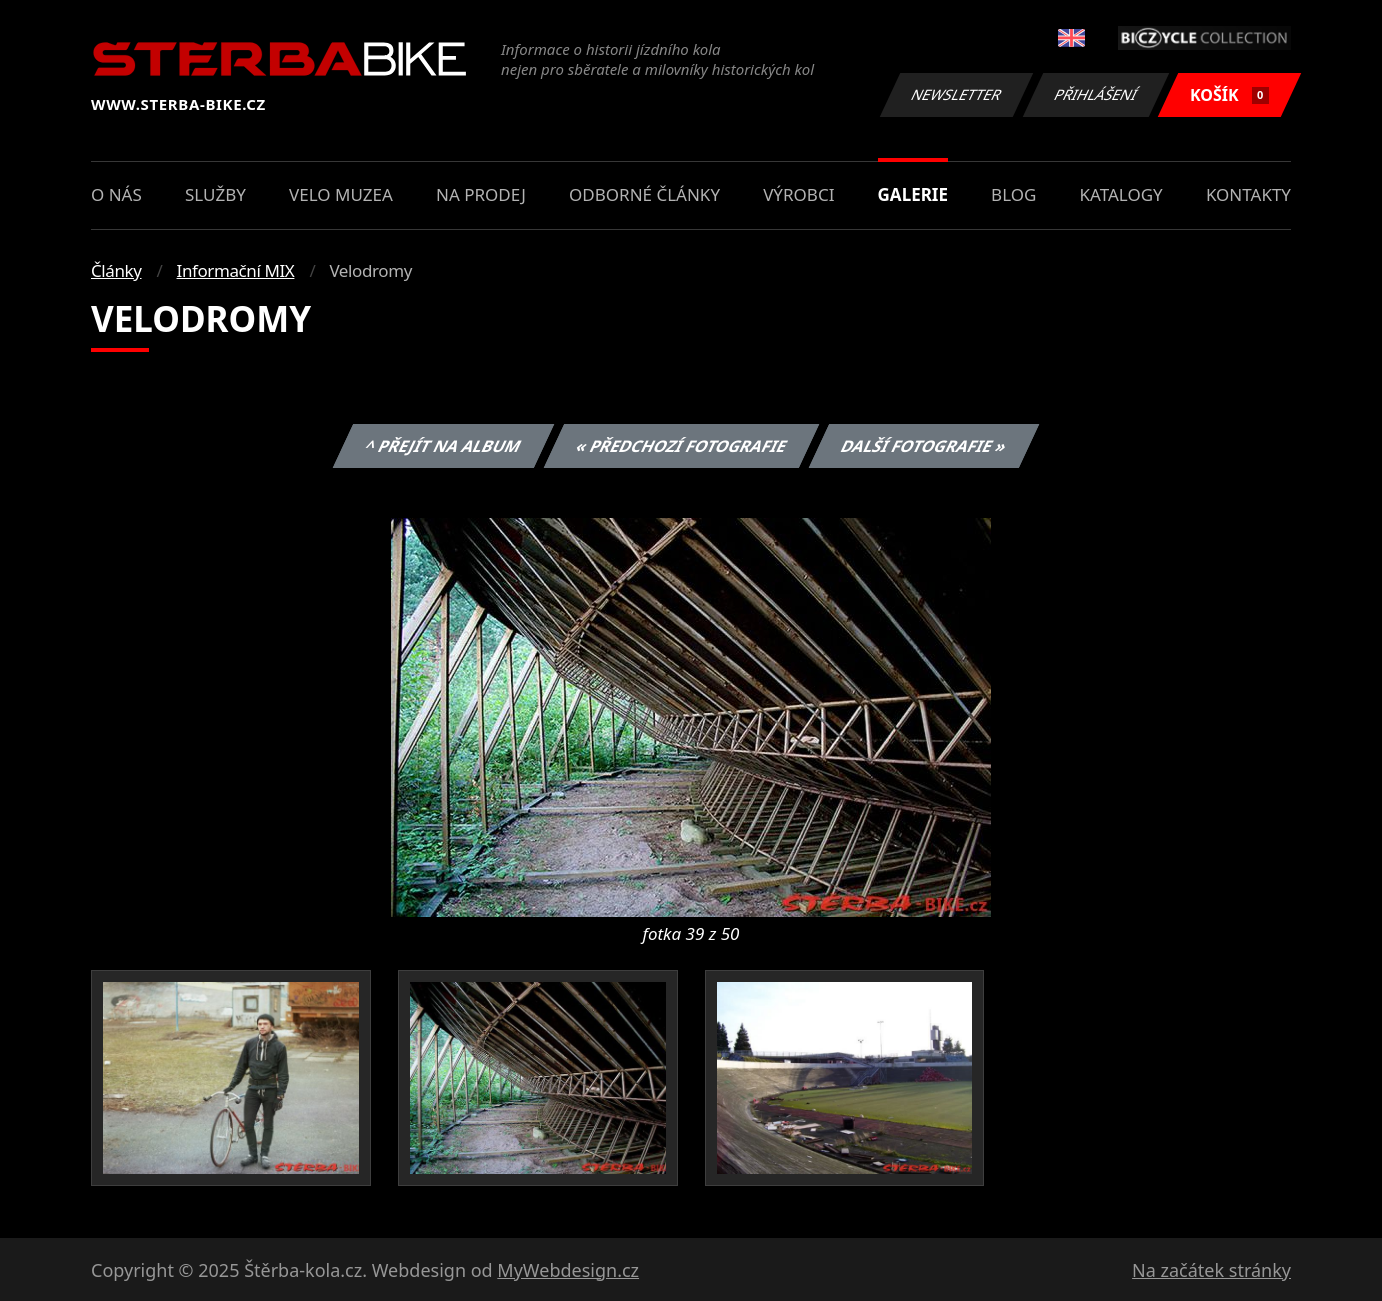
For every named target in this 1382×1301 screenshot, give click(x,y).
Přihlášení (1095, 94)
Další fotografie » (924, 446)
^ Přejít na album (443, 446)
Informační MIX (236, 270)
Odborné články (644, 194)
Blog (1013, 194)
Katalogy (1121, 194)
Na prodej (481, 194)
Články (116, 270)
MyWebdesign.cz (568, 1270)
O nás (116, 194)
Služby (215, 194)
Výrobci (798, 194)
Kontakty (1248, 194)
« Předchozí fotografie (681, 446)
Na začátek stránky (1211, 1270)
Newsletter (956, 94)
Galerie (913, 194)
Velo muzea (341, 194)
